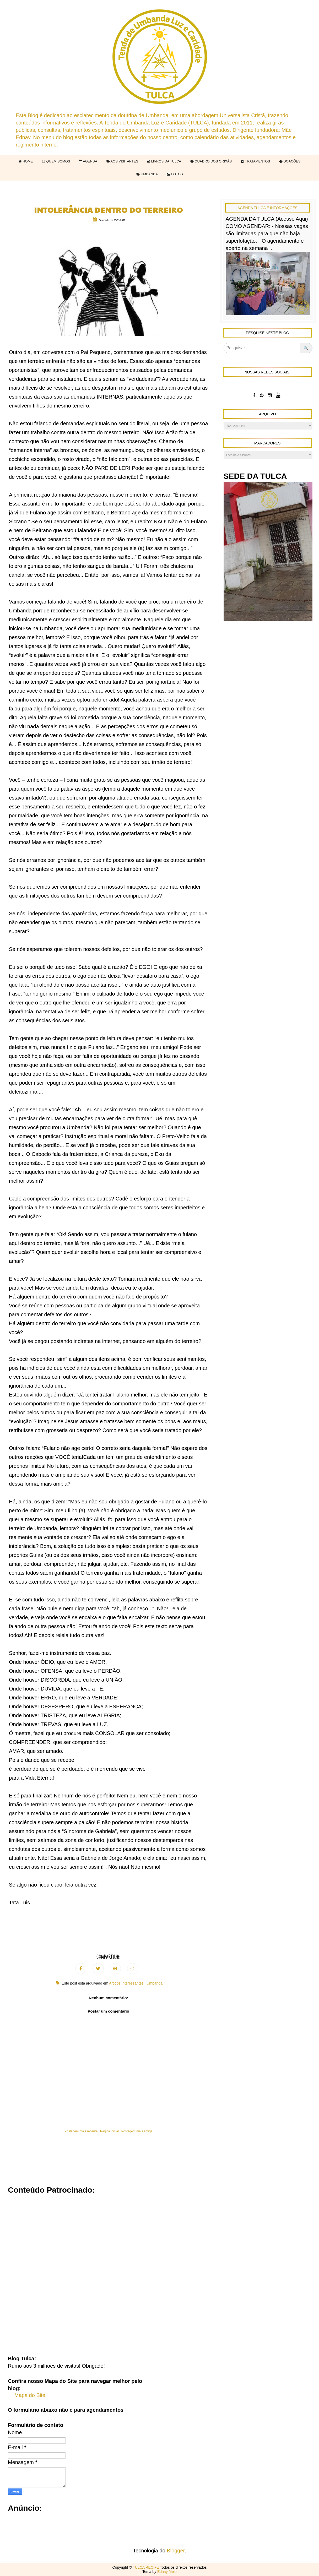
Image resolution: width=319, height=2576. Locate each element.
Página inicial (109, 2131)
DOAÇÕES (290, 161)
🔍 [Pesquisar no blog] (306, 348)
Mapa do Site (29, 2395)
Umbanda (155, 1983)
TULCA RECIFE (146, 2567)
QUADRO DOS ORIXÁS (211, 161)
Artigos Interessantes (126, 1983)
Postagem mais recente (81, 2131)
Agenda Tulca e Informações (267, 208)
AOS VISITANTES (122, 161)
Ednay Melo (167, 2571)
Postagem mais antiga (137, 2131)
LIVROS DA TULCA (164, 161)
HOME (26, 161)
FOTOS (175, 174)
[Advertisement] (159, 2271)
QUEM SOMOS (56, 161)
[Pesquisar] (262, 348)
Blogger (176, 2550)
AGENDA (88, 161)
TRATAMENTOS (255, 161)
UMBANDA (147, 174)
